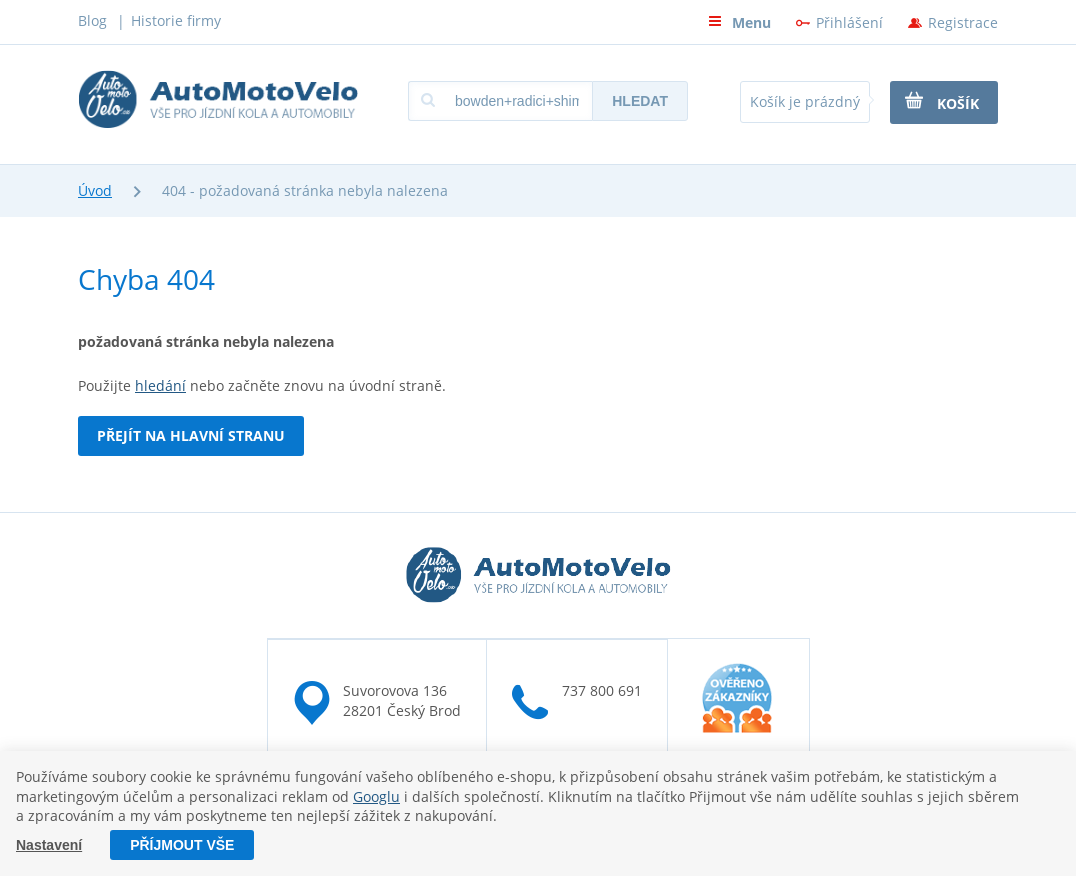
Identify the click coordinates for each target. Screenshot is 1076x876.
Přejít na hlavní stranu (191, 435)
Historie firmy (176, 20)
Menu (739, 22)
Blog (92, 20)
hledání (160, 385)
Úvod (95, 190)
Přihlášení (849, 22)
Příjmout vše (182, 845)
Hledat (640, 101)
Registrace (963, 22)
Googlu (376, 796)
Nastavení (49, 845)
